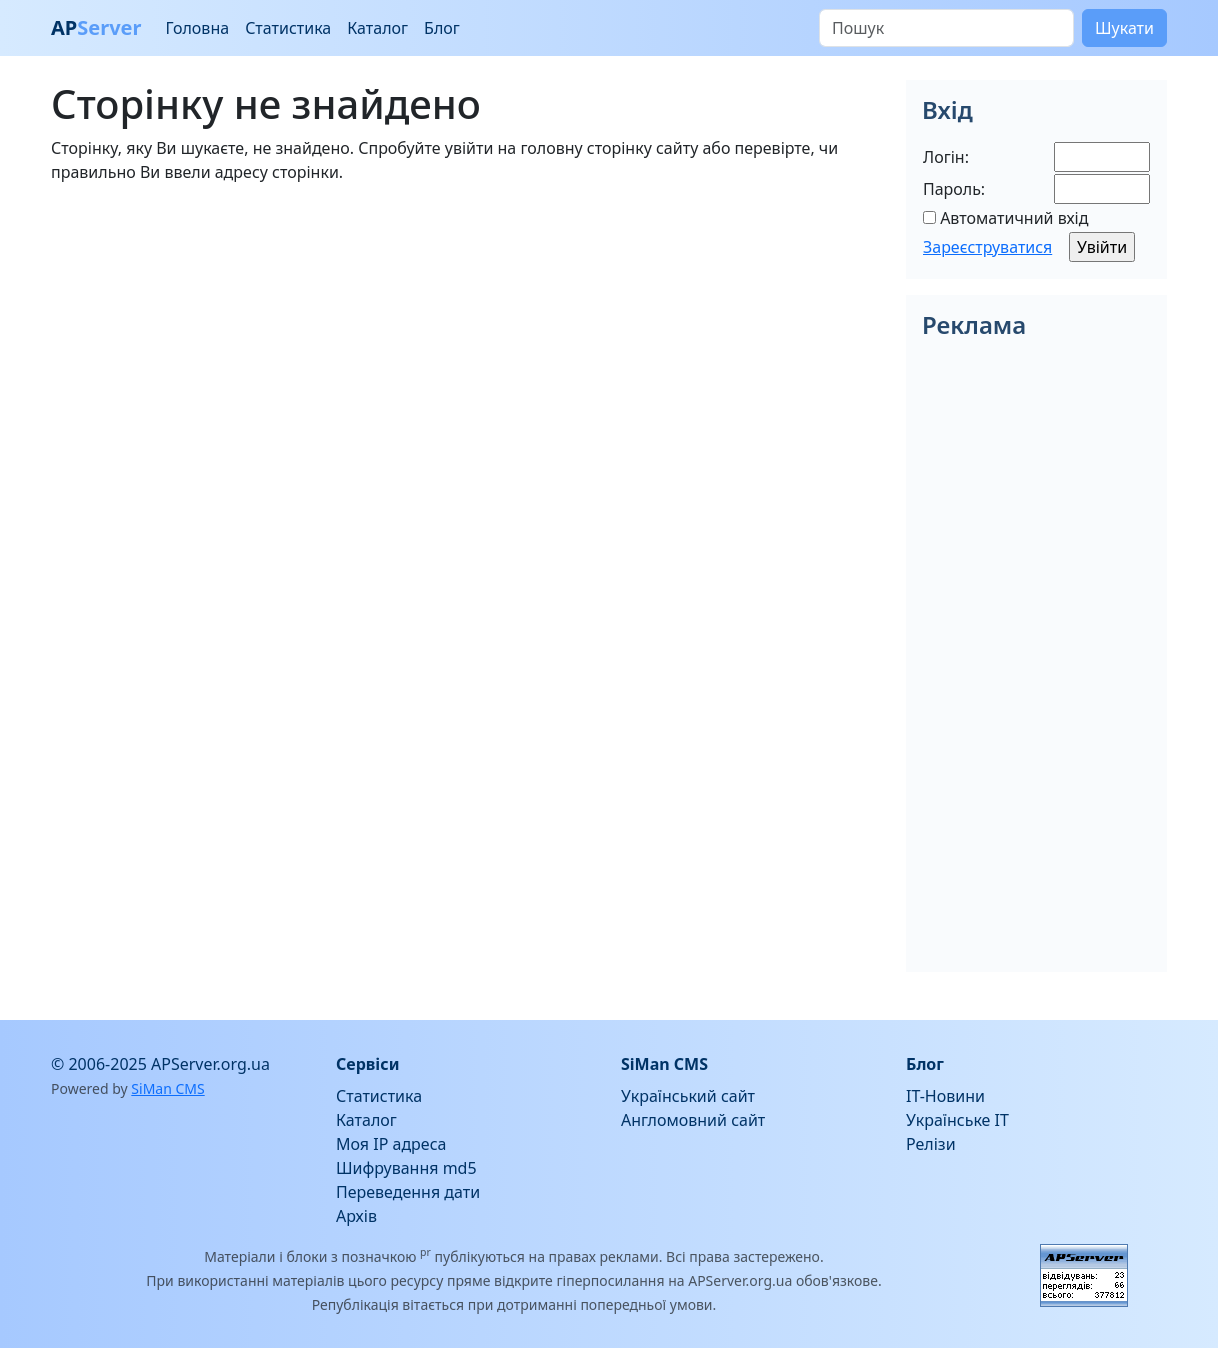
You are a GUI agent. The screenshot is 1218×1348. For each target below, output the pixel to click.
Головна (197, 28)
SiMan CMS (167, 1088)
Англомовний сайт (693, 1120)
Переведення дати (408, 1192)
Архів (356, 1216)
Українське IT (957, 1120)
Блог (442, 28)
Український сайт (688, 1096)
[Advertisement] (466, 340)
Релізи (931, 1144)
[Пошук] (946, 28)
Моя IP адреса (391, 1144)
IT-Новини (945, 1096)
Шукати (1124, 28)
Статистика (288, 28)
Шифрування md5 (406, 1168)
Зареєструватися (987, 247)
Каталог (377, 28)
